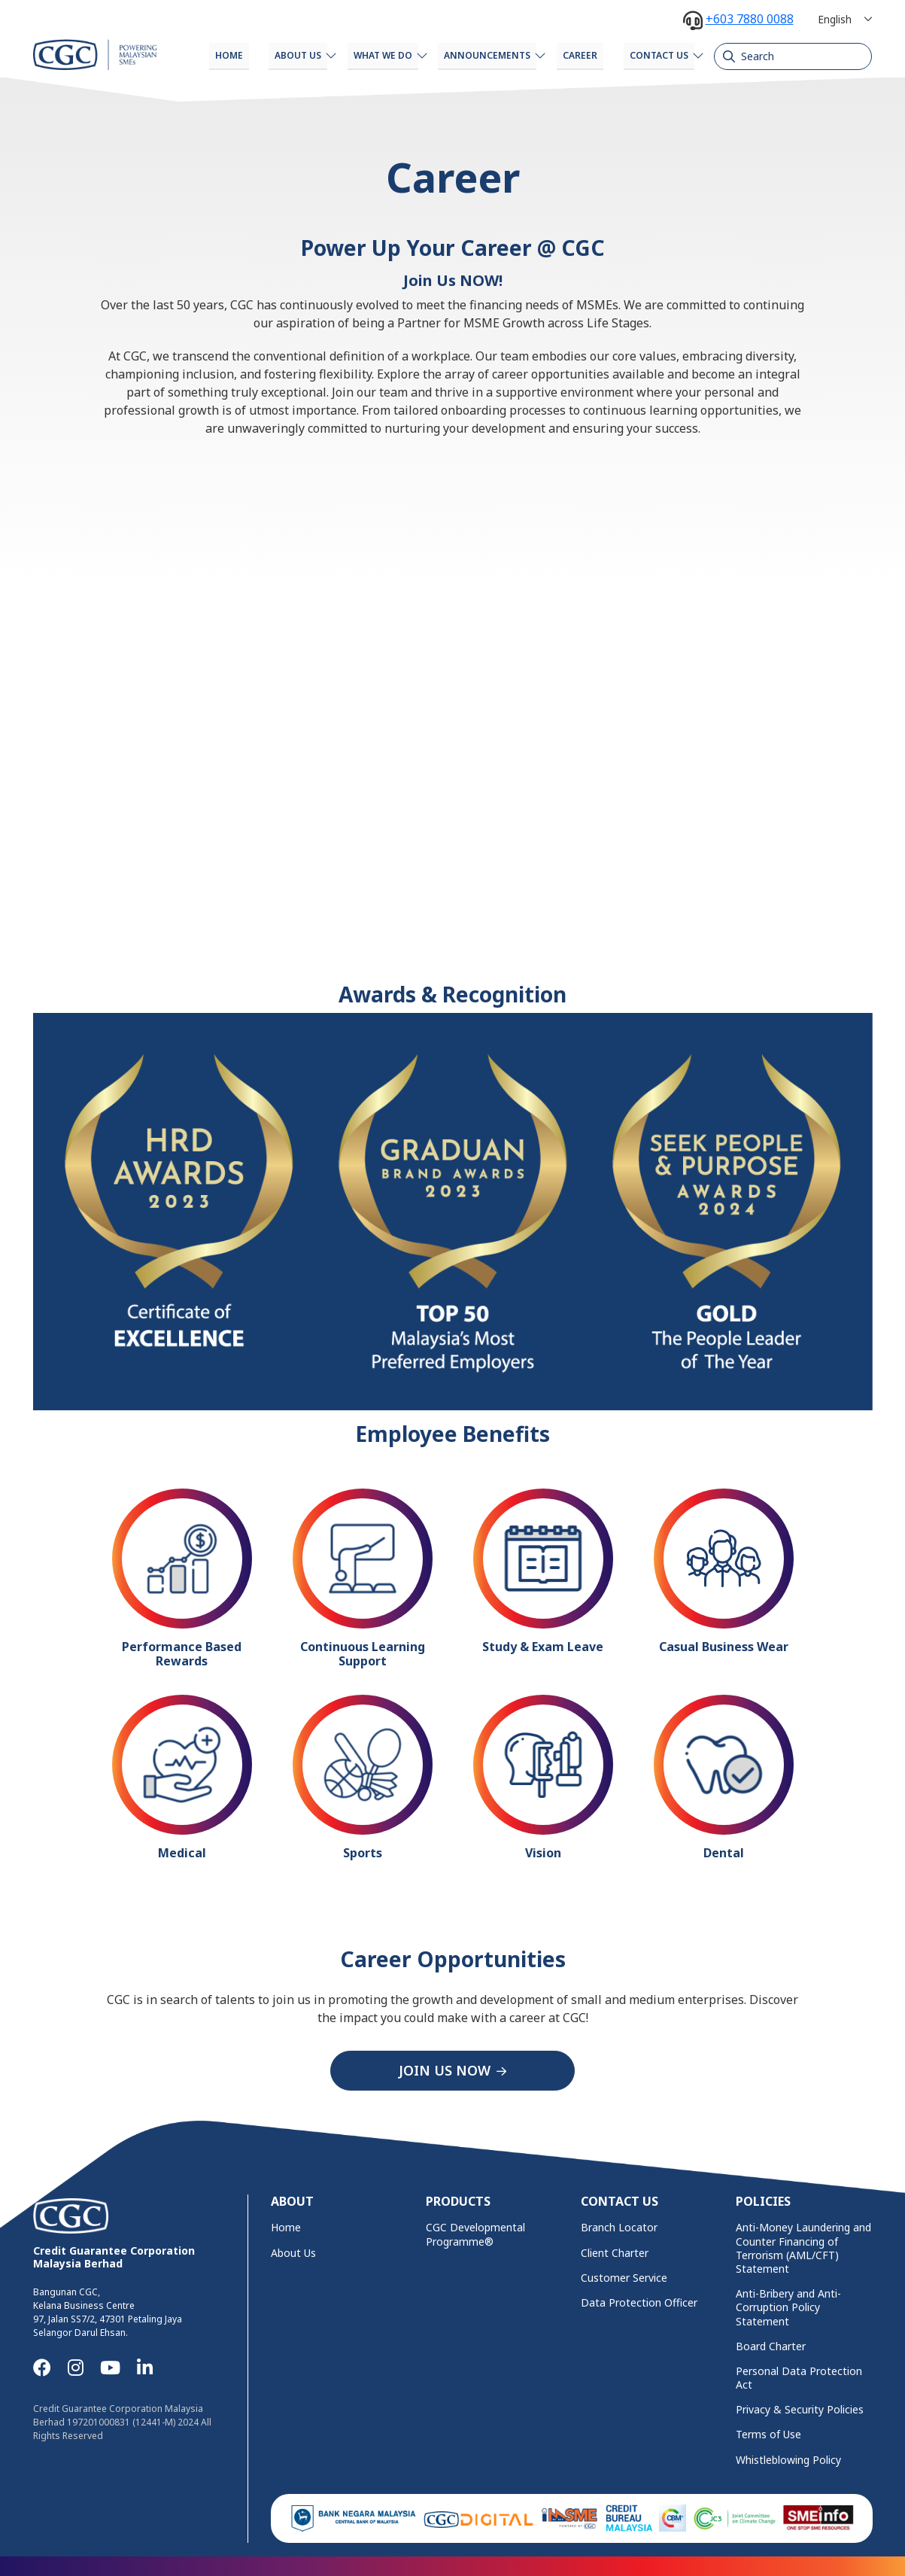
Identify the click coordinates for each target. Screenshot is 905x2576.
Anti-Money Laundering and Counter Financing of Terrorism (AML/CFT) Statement (803, 2246)
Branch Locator (619, 2225)
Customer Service (624, 2276)
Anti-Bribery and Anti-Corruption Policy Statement (788, 2305)
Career (565, 54)
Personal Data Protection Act (799, 2375)
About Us (261, 54)
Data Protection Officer (639, 2300)
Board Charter (771, 2344)
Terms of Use (768, 2433)
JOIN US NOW (444, 2069)
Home (185, 54)
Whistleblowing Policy (788, 2458)
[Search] (793, 55)
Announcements (465, 54)
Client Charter (614, 2251)
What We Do (353, 54)
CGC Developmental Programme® (475, 2232)
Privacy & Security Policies (800, 2407)
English (835, 19)
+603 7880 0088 (750, 19)
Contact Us (651, 54)
